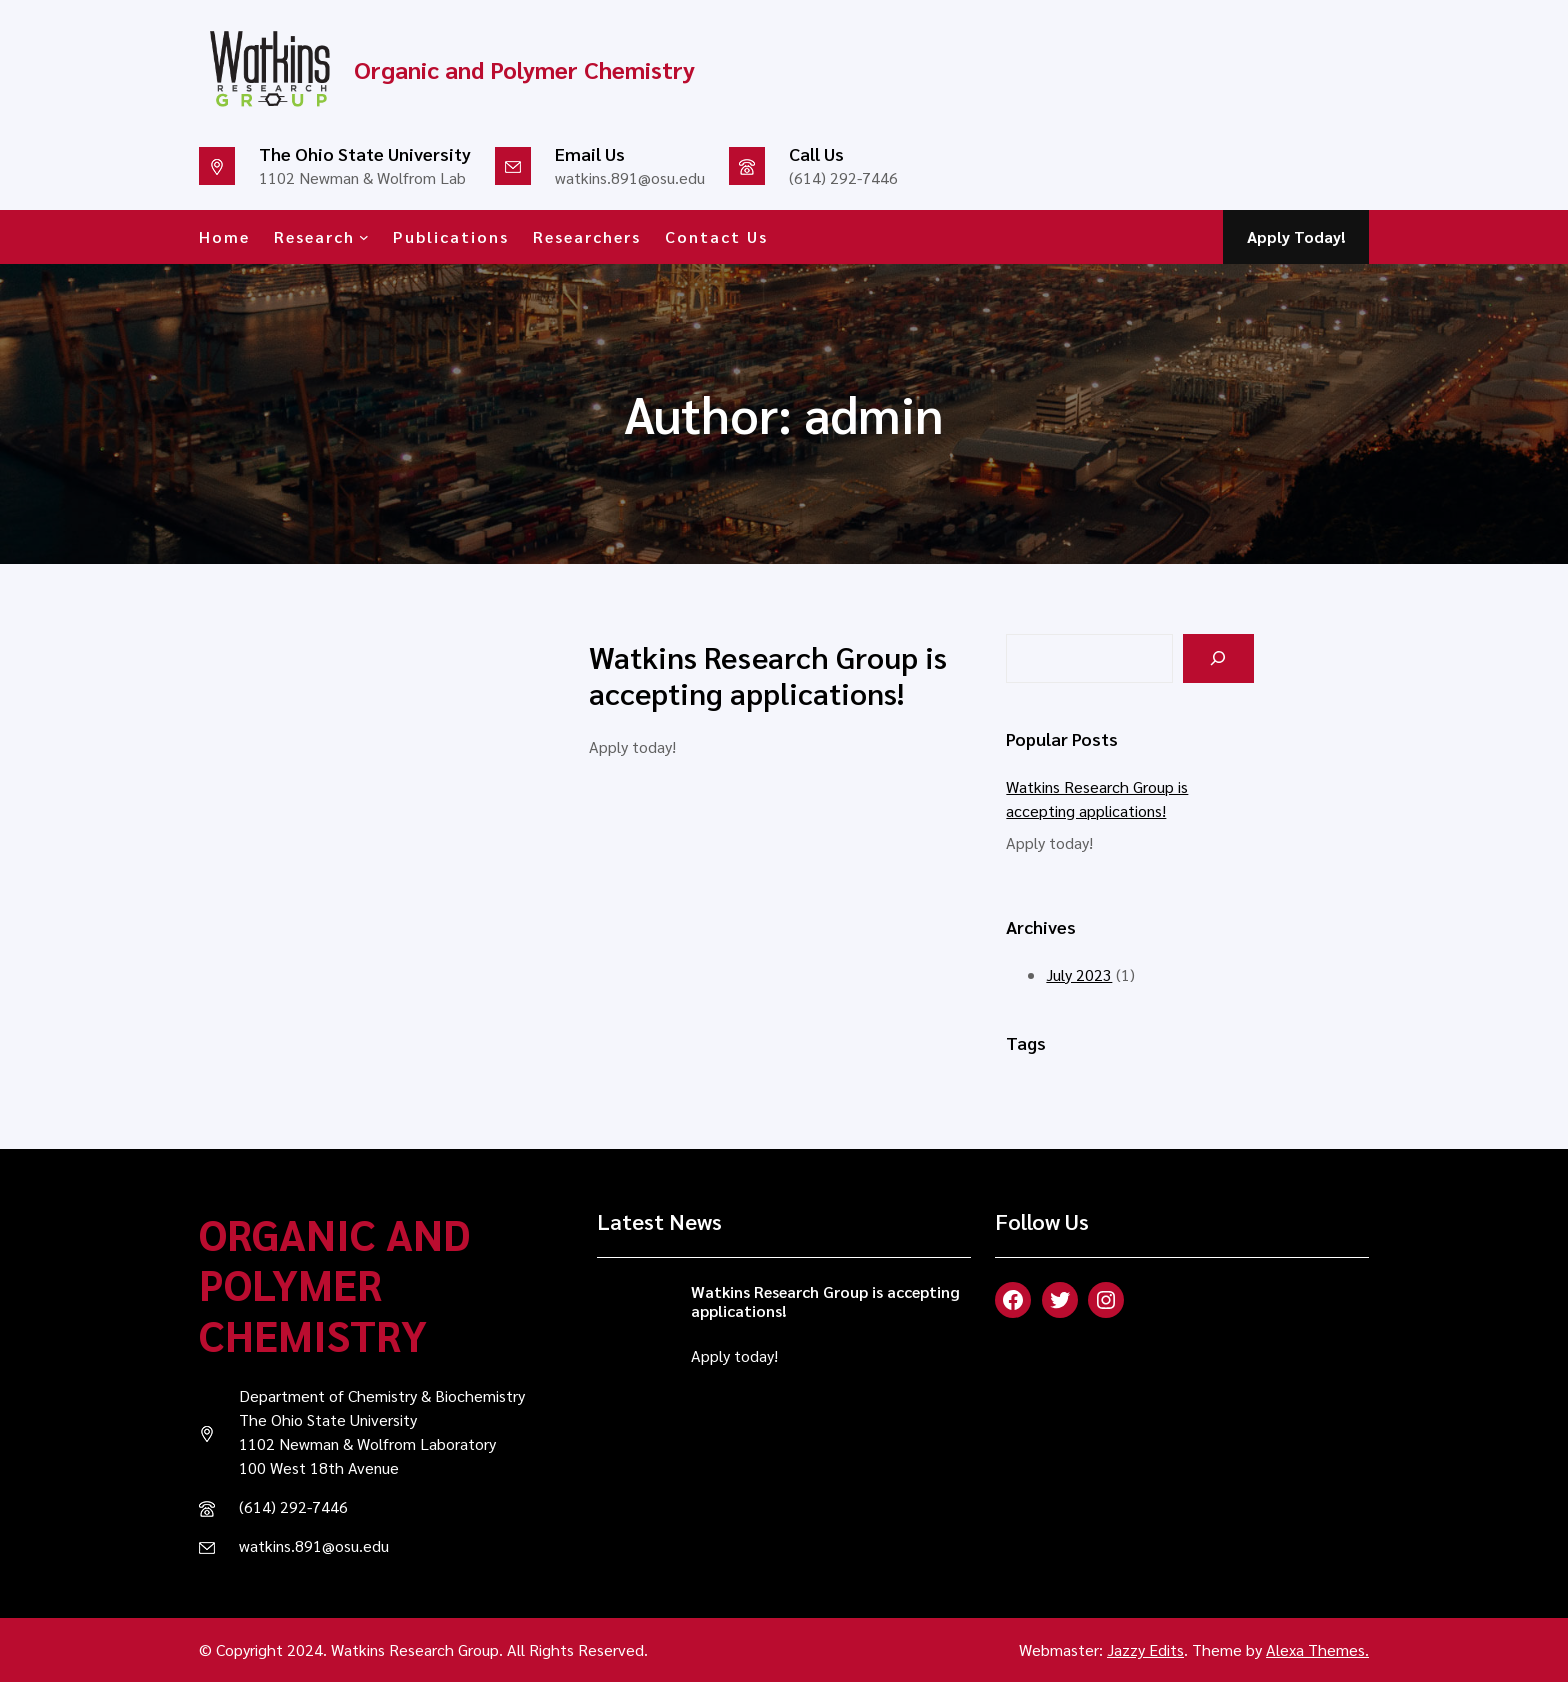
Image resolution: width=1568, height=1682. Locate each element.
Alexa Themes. (1317, 1649)
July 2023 (1079, 974)
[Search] (1218, 658)
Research (314, 236)
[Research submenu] (364, 237)
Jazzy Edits (1145, 1649)
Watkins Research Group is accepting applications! (768, 675)
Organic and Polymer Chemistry (335, 1284)
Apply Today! (1296, 236)
